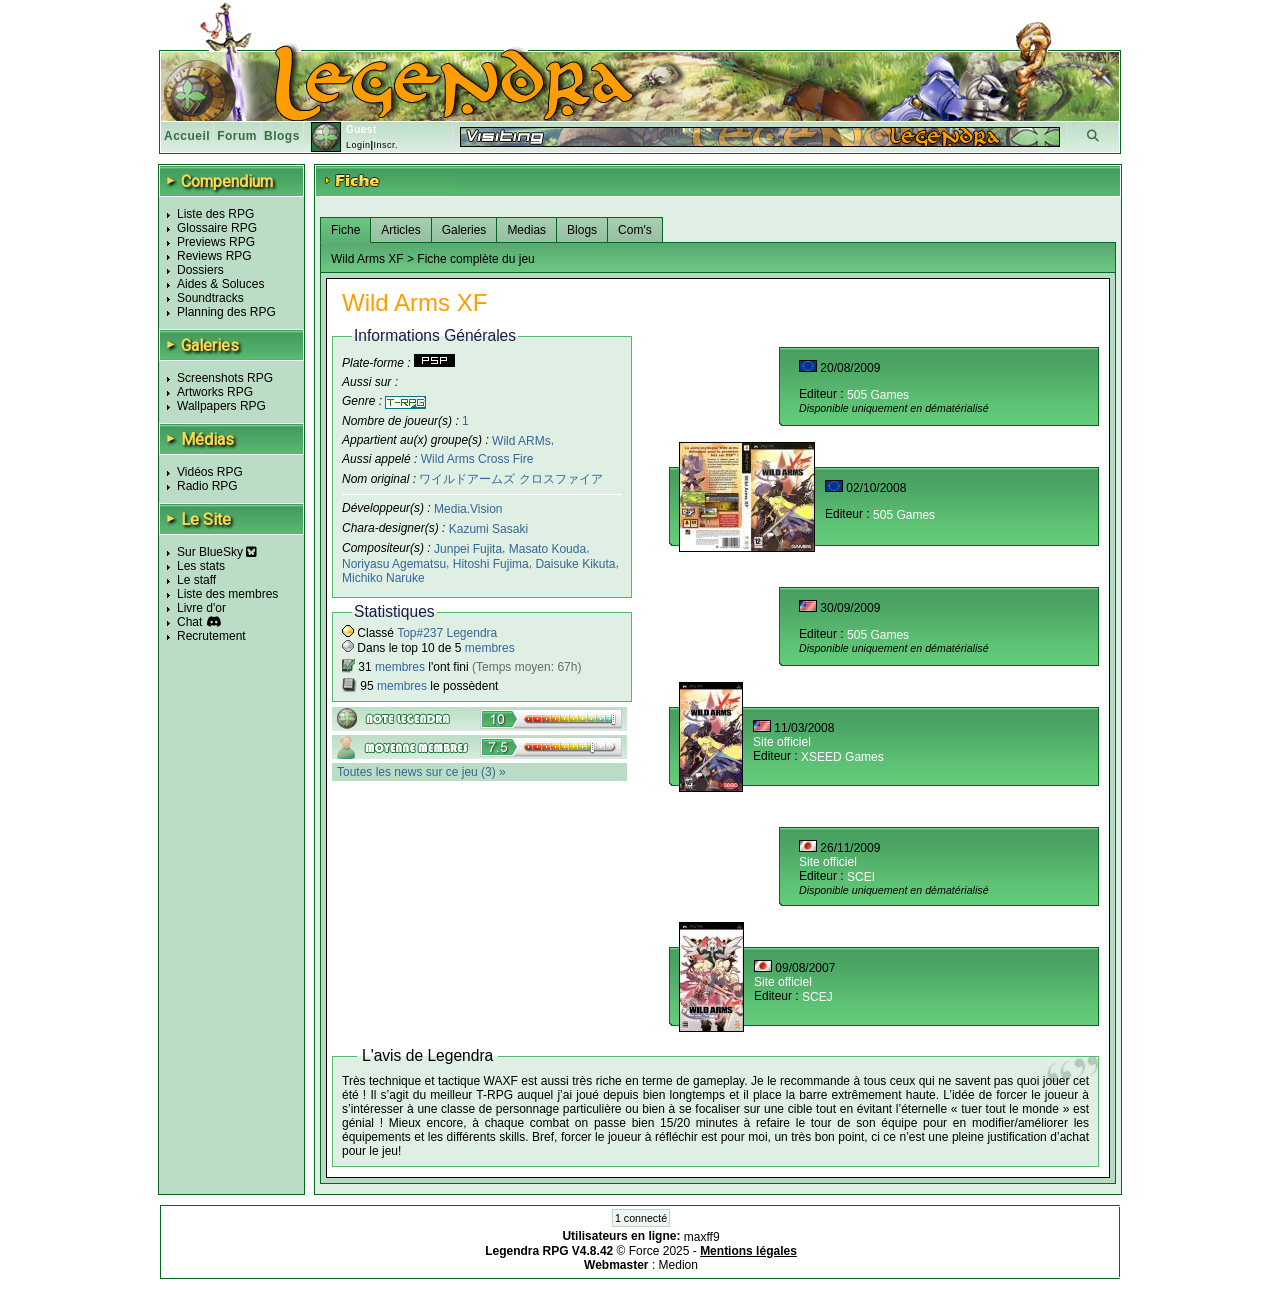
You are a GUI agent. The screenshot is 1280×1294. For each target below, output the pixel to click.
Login (358, 145)
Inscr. (385, 145)
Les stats (201, 566)
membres (490, 648)
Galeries (464, 230)
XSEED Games (842, 757)
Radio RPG (207, 486)
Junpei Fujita (468, 549)
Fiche (345, 230)
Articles (400, 230)
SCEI (861, 877)
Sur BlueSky (217, 552)
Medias (526, 230)
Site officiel (782, 742)
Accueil (187, 136)
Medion (678, 1265)
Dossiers (200, 270)
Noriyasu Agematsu (394, 564)
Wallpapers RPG (221, 406)
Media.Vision (468, 509)
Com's (635, 230)
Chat (189, 622)
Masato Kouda (547, 549)
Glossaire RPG (217, 228)
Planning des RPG (226, 312)
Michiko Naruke (383, 578)
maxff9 (702, 1237)
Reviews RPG (214, 256)
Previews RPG (216, 242)
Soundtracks (210, 298)
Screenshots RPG (225, 378)
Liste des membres (227, 594)
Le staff (196, 580)
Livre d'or (201, 608)
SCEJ (817, 997)
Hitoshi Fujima (491, 564)
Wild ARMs (521, 440)
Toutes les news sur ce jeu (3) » (421, 772)
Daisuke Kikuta (575, 564)
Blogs (282, 136)
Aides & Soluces (220, 284)
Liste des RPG (215, 214)
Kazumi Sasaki (488, 529)
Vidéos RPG (210, 472)
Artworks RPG (215, 392)
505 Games (878, 395)
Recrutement (211, 636)
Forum (237, 136)
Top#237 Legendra (447, 633)
